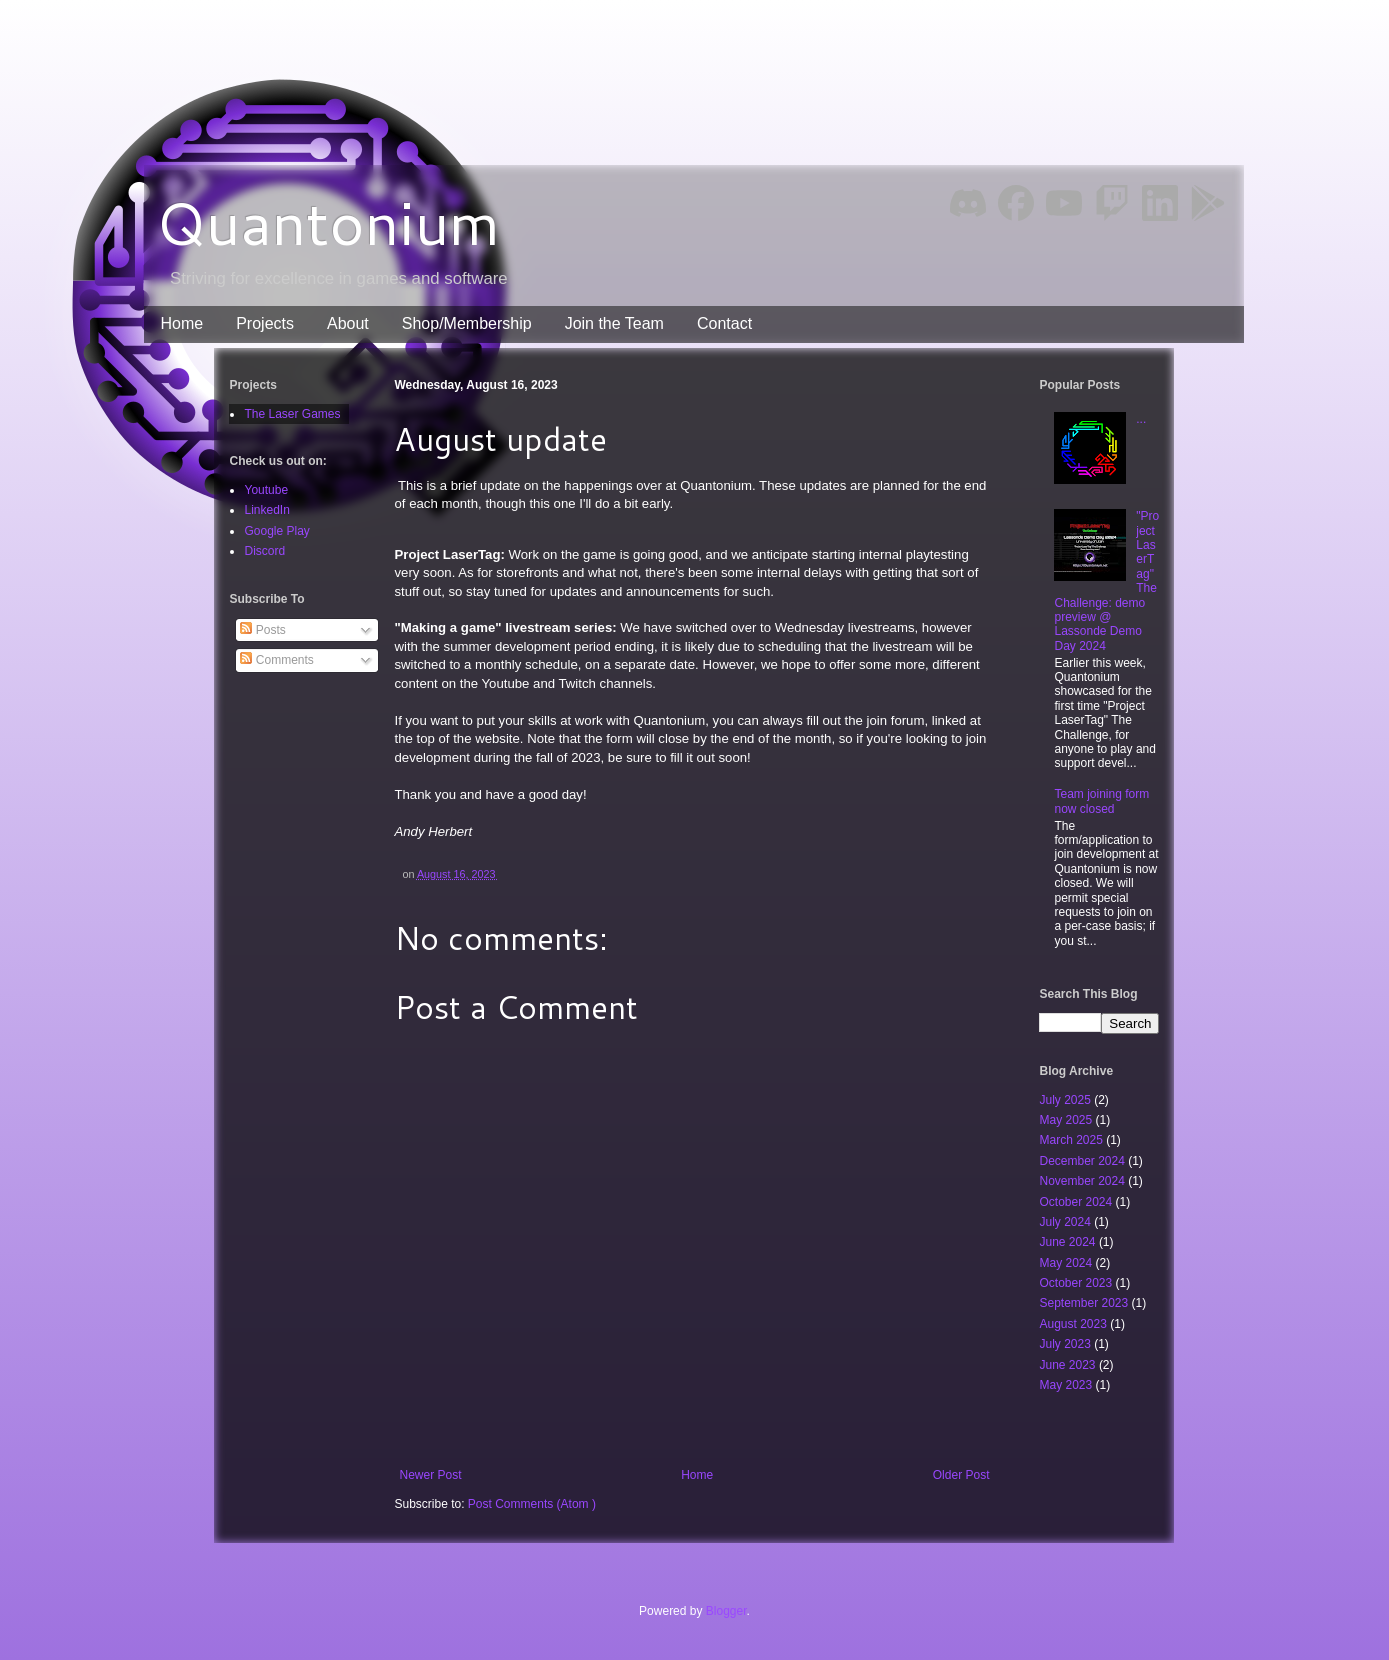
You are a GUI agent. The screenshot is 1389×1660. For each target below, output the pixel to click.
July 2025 (1066, 1100)
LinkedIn (266, 510)
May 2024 (1067, 1263)
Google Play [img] (1208, 203)
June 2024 (1068, 1242)
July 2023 (1066, 1344)
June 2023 (1068, 1365)
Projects (265, 323)
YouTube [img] (1064, 202)
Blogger (726, 1611)
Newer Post (430, 1475)
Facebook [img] (1016, 203)
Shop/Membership (467, 323)
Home (181, 323)
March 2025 (1072, 1140)
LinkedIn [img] (1160, 203)
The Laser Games (292, 414)
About (348, 323)
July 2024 (1066, 1222)
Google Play (276, 531)
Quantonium (328, 221)
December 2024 (1083, 1161)
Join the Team (614, 323)
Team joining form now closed (1101, 801)
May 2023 (1067, 1385)
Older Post (961, 1475)
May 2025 (1067, 1120)
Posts (262, 630)
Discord (264, 551)
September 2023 (1085, 1303)
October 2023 (1077, 1283)
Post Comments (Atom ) (532, 1504)
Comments (276, 660)
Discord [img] (968, 202)
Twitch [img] (1112, 203)
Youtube (266, 490)
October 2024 (1077, 1202)
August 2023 (1074, 1324)
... (1141, 419)
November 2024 (1083, 1181)
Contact (724, 323)
